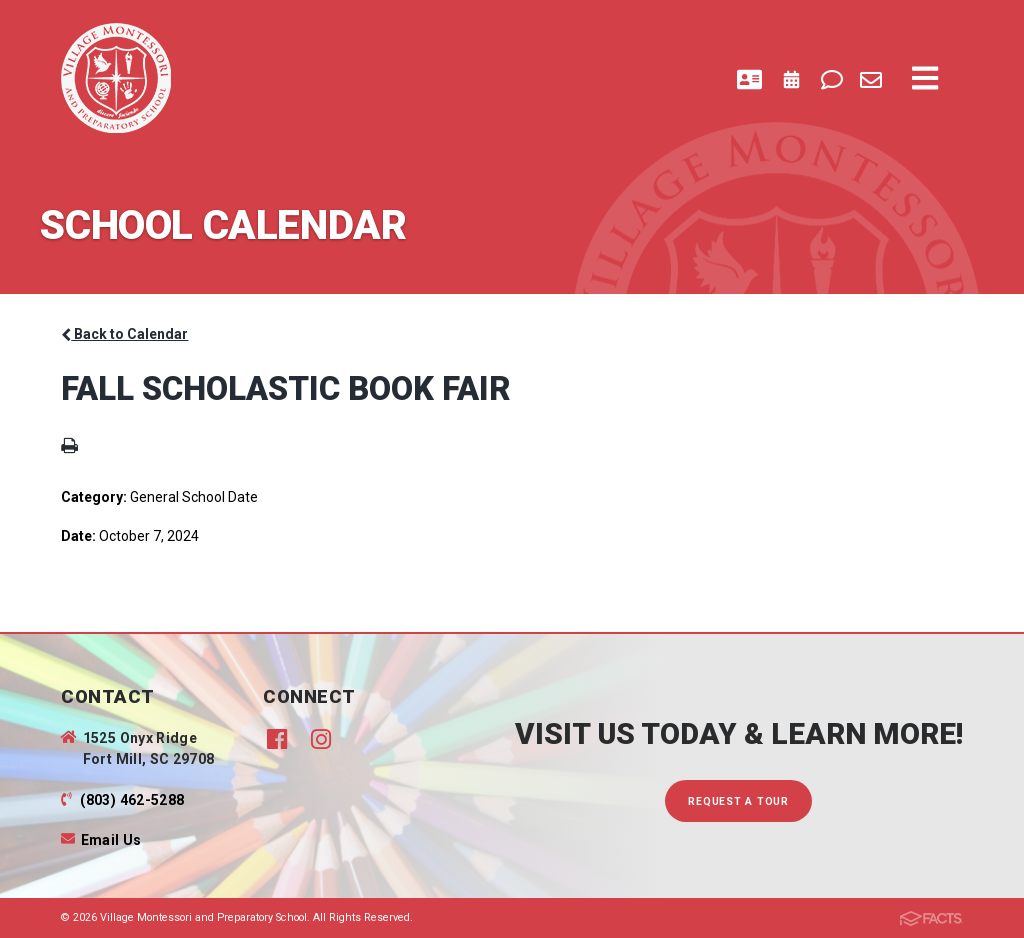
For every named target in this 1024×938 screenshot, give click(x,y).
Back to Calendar (124, 334)
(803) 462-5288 (132, 800)
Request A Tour (738, 801)
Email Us (111, 840)
